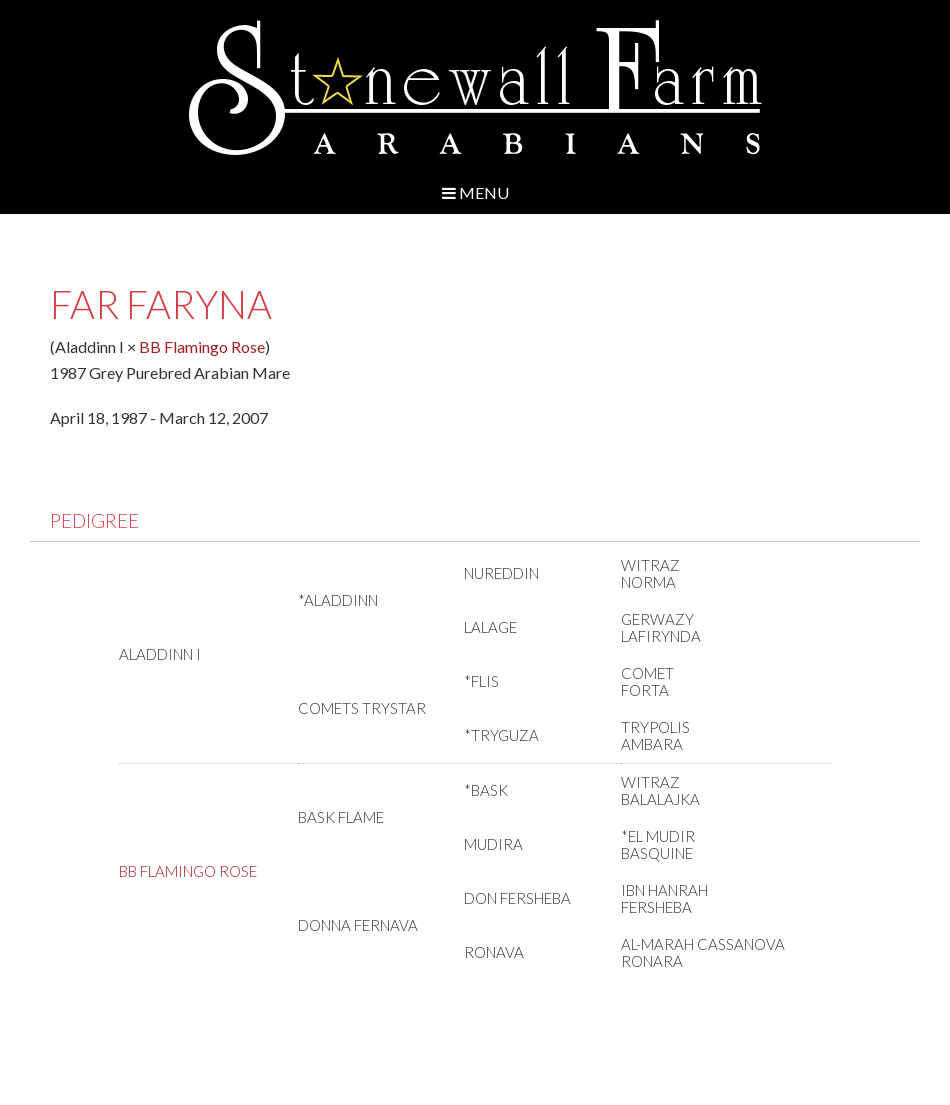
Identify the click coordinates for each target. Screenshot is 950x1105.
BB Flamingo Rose (202, 346)
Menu (475, 192)
